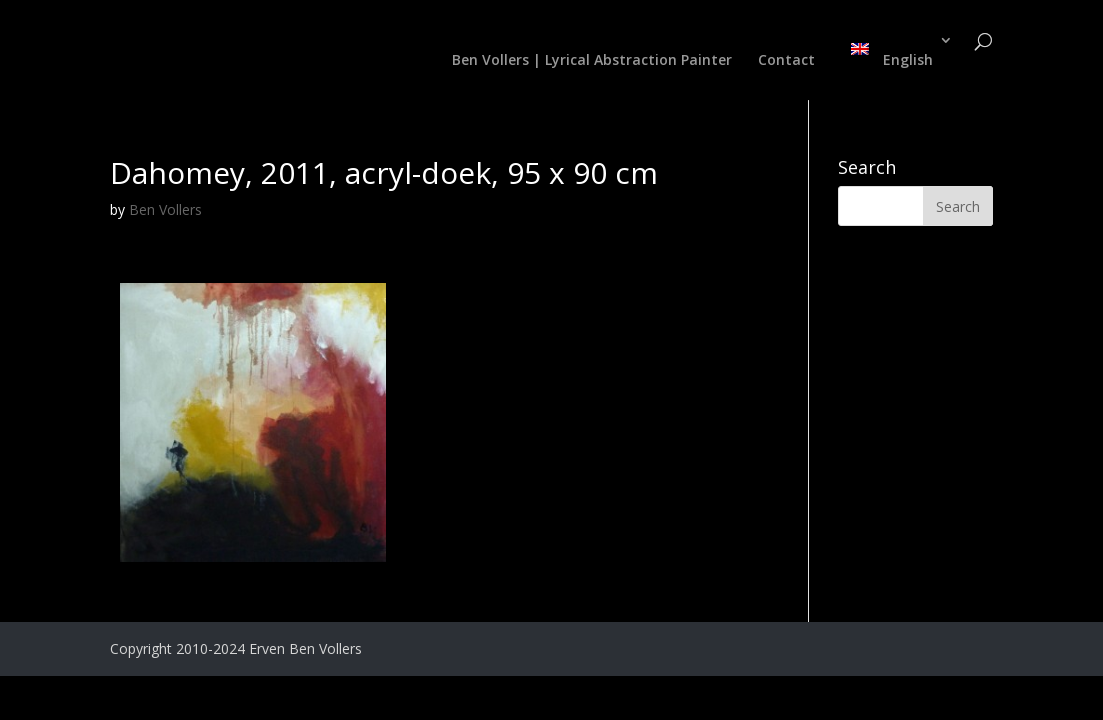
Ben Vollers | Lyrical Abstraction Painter (592, 61)
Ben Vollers (165, 209)
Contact (786, 61)
